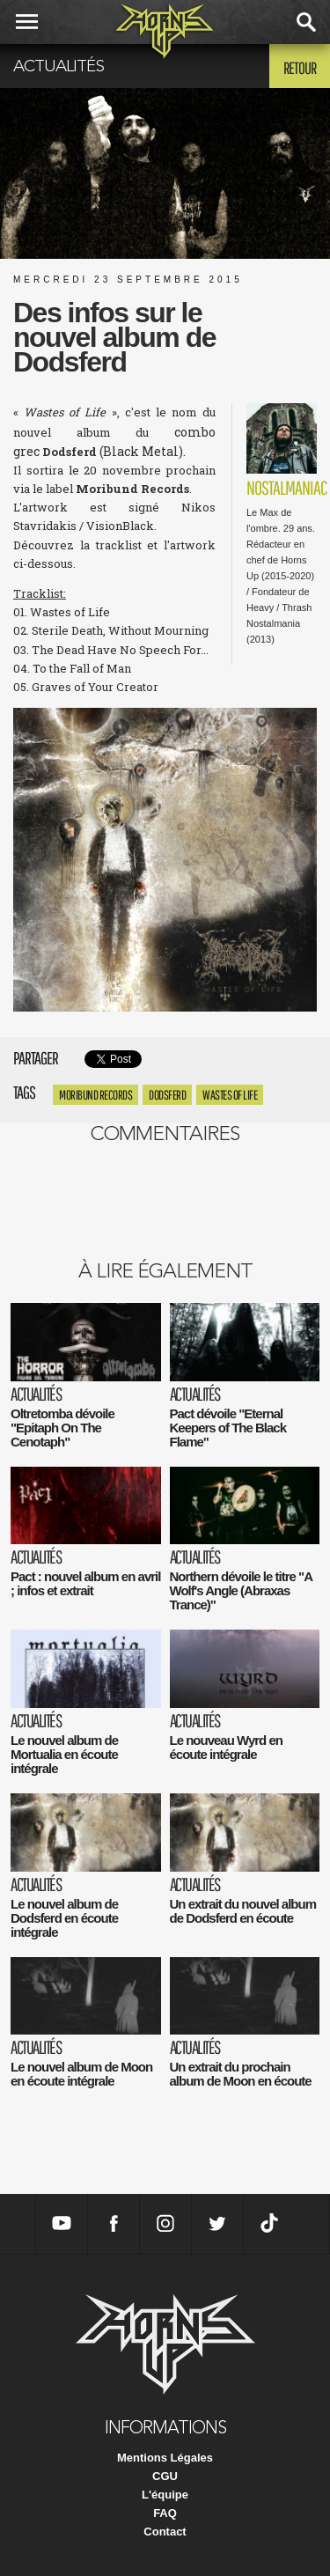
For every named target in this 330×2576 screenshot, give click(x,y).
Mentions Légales (165, 2457)
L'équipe (165, 2494)
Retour (299, 67)
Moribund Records (95, 1094)
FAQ (165, 2513)
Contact (164, 2531)
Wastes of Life (229, 1094)
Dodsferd (167, 1094)
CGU (165, 2476)
